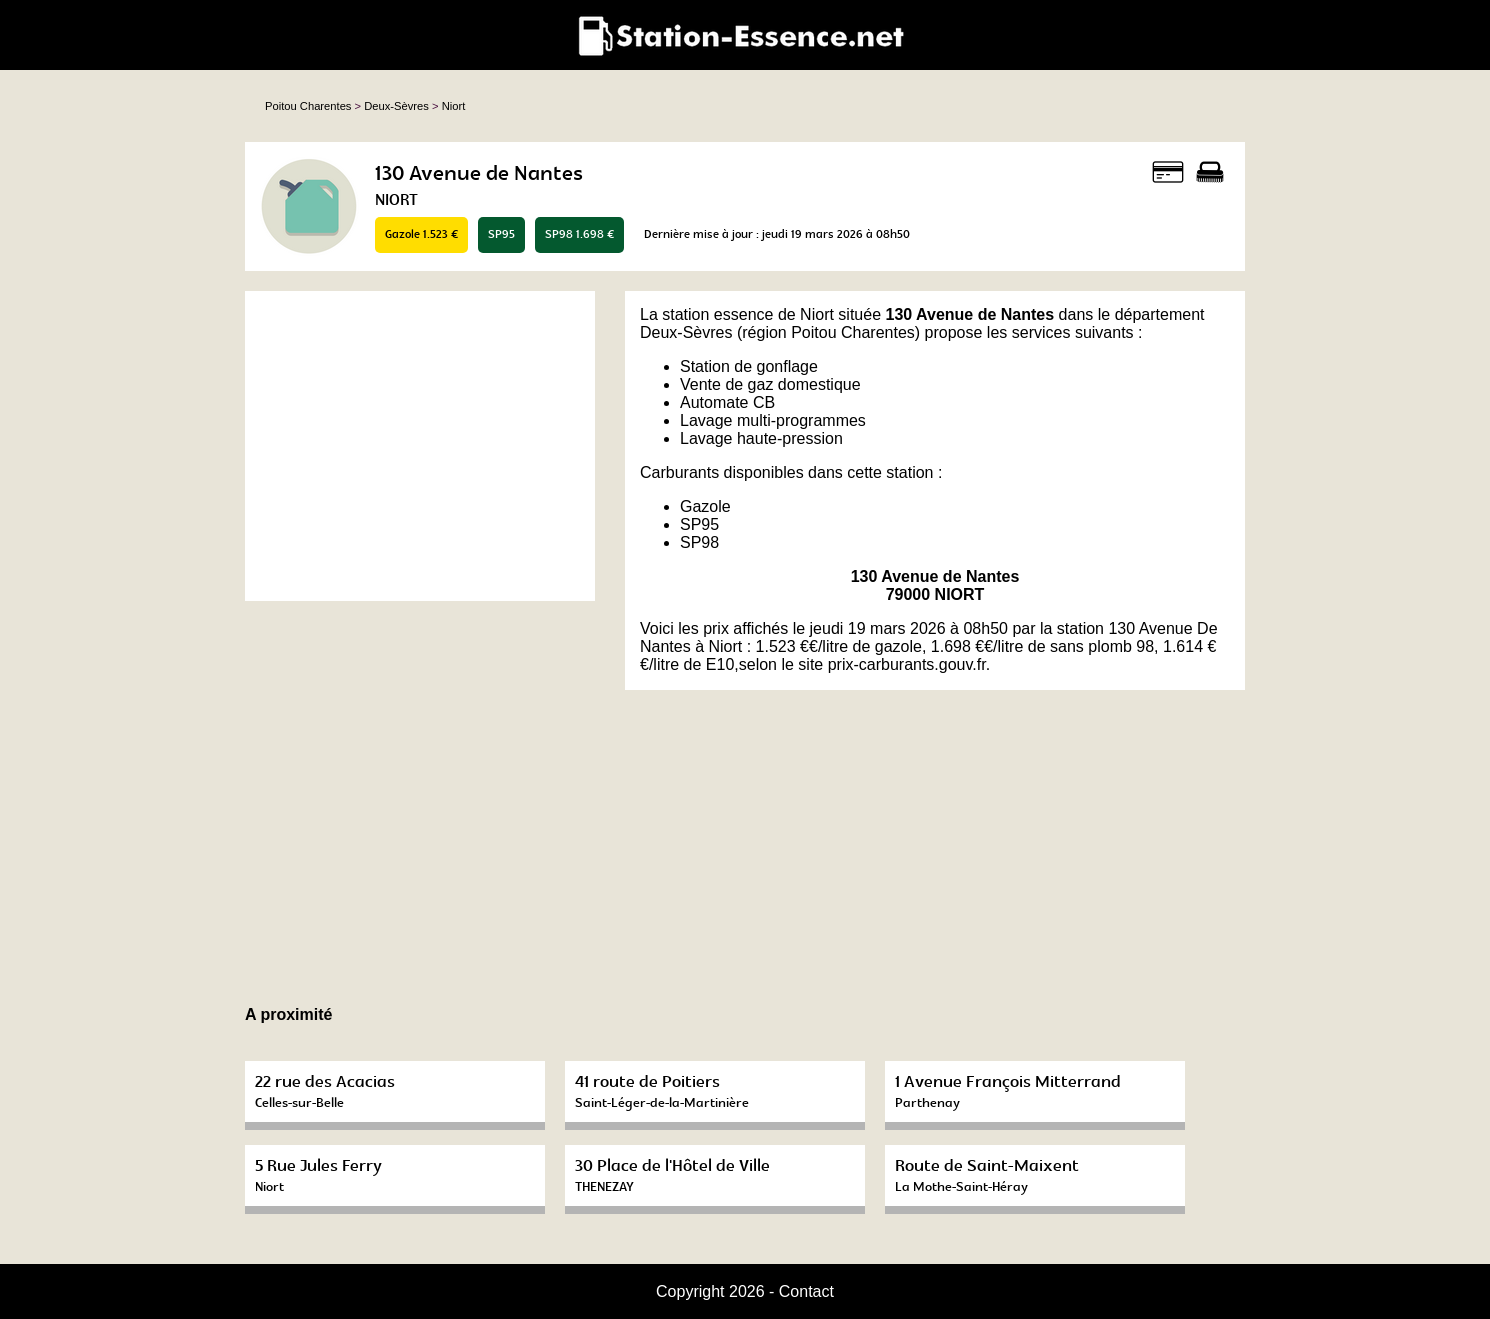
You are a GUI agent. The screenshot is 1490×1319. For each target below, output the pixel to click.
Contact (806, 1291)
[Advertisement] (420, 446)
